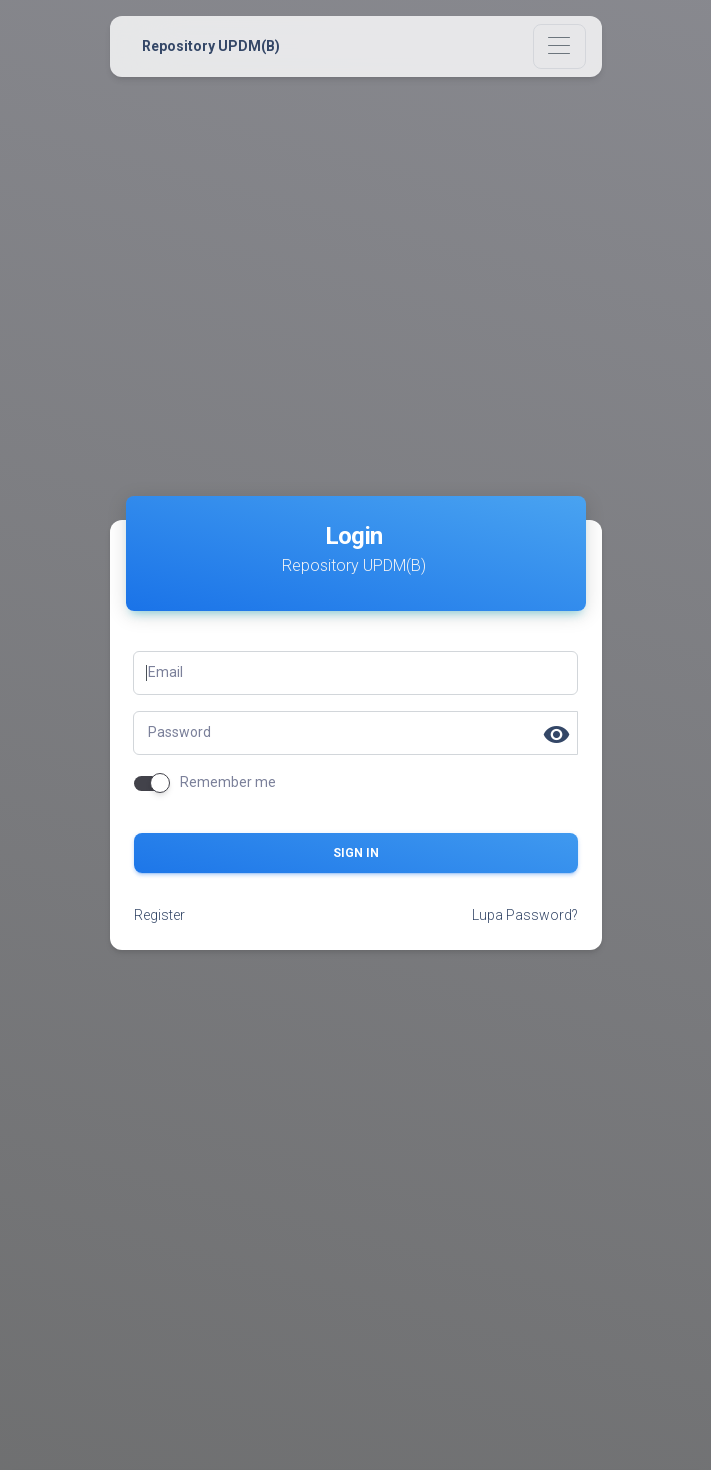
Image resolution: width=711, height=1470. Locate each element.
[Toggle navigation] (559, 46)
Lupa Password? (525, 915)
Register (159, 915)
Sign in (356, 853)
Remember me (228, 782)
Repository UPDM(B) (211, 46)
